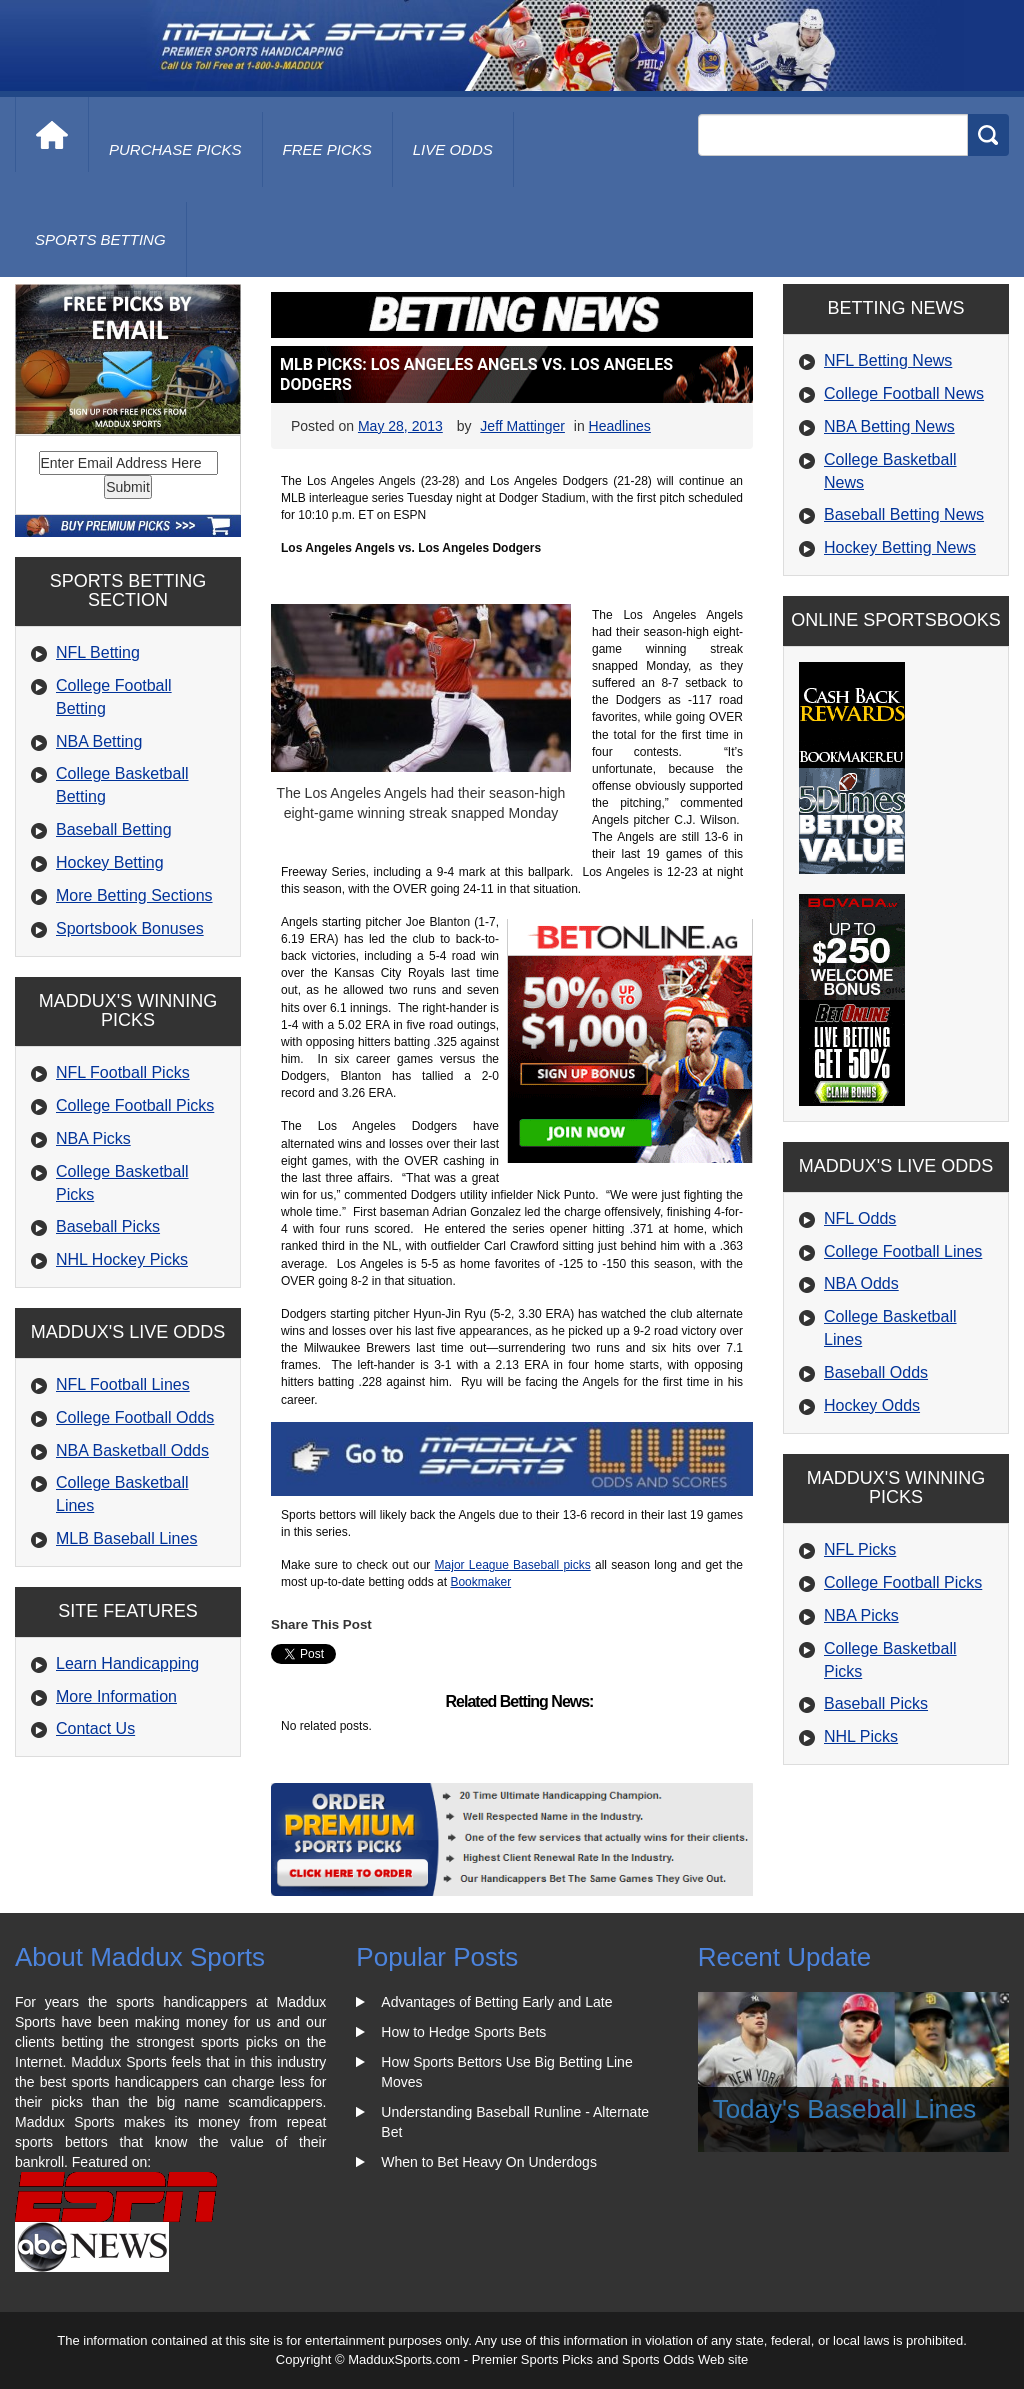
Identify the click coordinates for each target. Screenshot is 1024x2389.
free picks (327, 149)
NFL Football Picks (123, 1072)
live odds (453, 149)
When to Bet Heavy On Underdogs (489, 2162)
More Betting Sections (134, 895)
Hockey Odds (872, 1405)
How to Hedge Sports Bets (463, 2032)
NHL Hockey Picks (122, 1259)
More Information (116, 1696)
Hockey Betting (110, 862)
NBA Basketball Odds (132, 1450)
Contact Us (95, 1728)
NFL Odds (860, 1218)
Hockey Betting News (900, 547)
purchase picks (175, 149)
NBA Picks (93, 1138)
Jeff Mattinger (522, 426)
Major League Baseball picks (513, 1565)
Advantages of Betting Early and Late (496, 2002)
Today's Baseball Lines (845, 2109)
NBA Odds (861, 1283)
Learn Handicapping (127, 1663)
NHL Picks (861, 1736)
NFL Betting (98, 652)
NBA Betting (99, 741)
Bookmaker (480, 1582)
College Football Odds (135, 1417)
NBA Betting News (889, 426)
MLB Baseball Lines (126, 1538)
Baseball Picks (108, 1226)
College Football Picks (135, 1105)
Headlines (620, 426)
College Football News (904, 393)
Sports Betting (100, 239)
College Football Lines (903, 1251)
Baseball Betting (114, 829)
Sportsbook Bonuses (130, 928)
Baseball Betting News (904, 514)
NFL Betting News (888, 360)
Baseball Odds (876, 1372)
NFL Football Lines (123, 1384)
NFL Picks (860, 1549)
